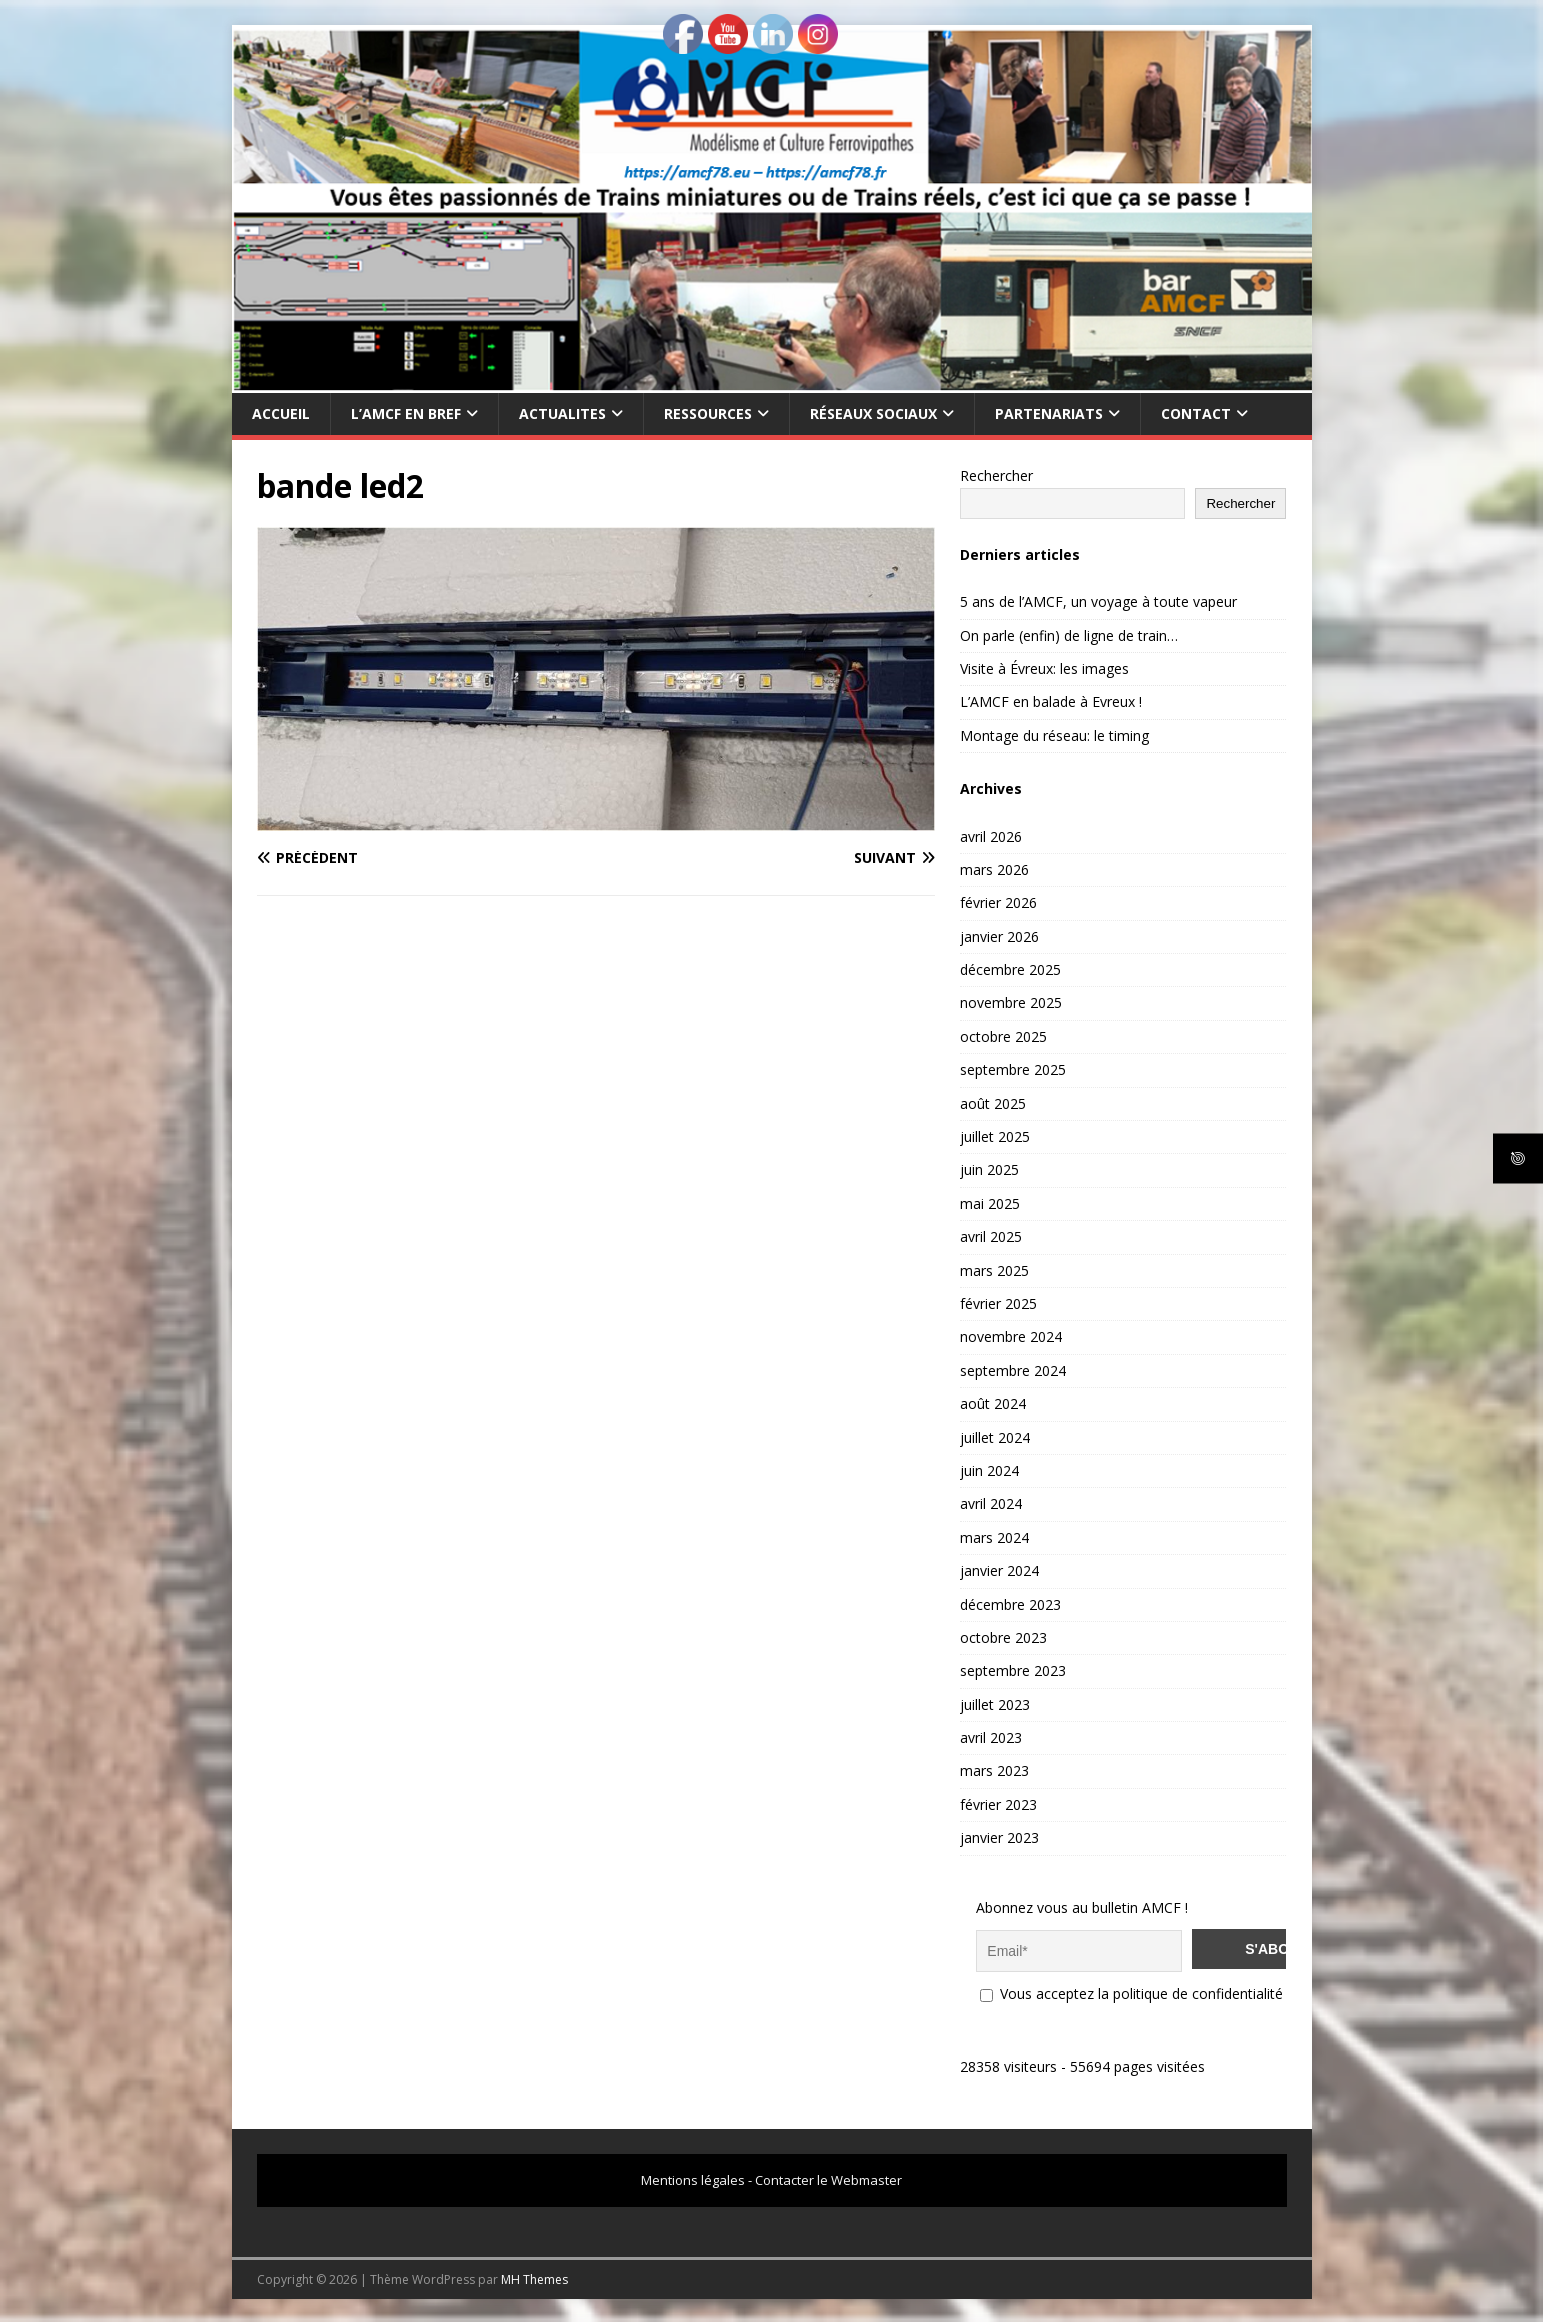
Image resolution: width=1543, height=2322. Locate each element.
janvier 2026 (999, 936)
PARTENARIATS (1049, 413)
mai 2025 (990, 1203)
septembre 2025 (1013, 1069)
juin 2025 (989, 1169)
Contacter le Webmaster (828, 2178)
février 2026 (998, 902)
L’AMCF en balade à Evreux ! (1051, 701)
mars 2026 (994, 869)
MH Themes (534, 2277)
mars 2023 (994, 1770)
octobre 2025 (1003, 1036)
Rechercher (996, 475)
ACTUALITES (562, 413)
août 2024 (993, 1403)
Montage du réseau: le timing (1054, 735)
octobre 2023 (1003, 1637)
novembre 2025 (1011, 1002)
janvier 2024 (999, 1570)
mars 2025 (994, 1270)
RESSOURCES (708, 413)
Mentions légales (693, 2178)
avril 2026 (991, 836)
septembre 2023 (1013, 1670)
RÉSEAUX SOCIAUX (873, 413)
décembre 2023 (1010, 1604)
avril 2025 (991, 1236)
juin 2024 (989, 1470)
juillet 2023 (995, 1704)
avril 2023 (991, 1737)
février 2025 (998, 1303)
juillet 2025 (995, 1136)
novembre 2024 (1011, 1336)
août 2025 (993, 1103)
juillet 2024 (995, 1437)
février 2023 (998, 1804)
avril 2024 (991, 1503)
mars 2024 (994, 1537)
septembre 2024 (1013, 1370)
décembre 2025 (1010, 969)
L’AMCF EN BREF (406, 413)
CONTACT (1196, 413)
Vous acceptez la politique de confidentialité (1131, 1991)
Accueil (281, 413)
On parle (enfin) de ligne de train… (1069, 635)
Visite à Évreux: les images (1044, 668)
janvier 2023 (999, 1837)
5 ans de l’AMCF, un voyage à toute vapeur (1098, 601)
